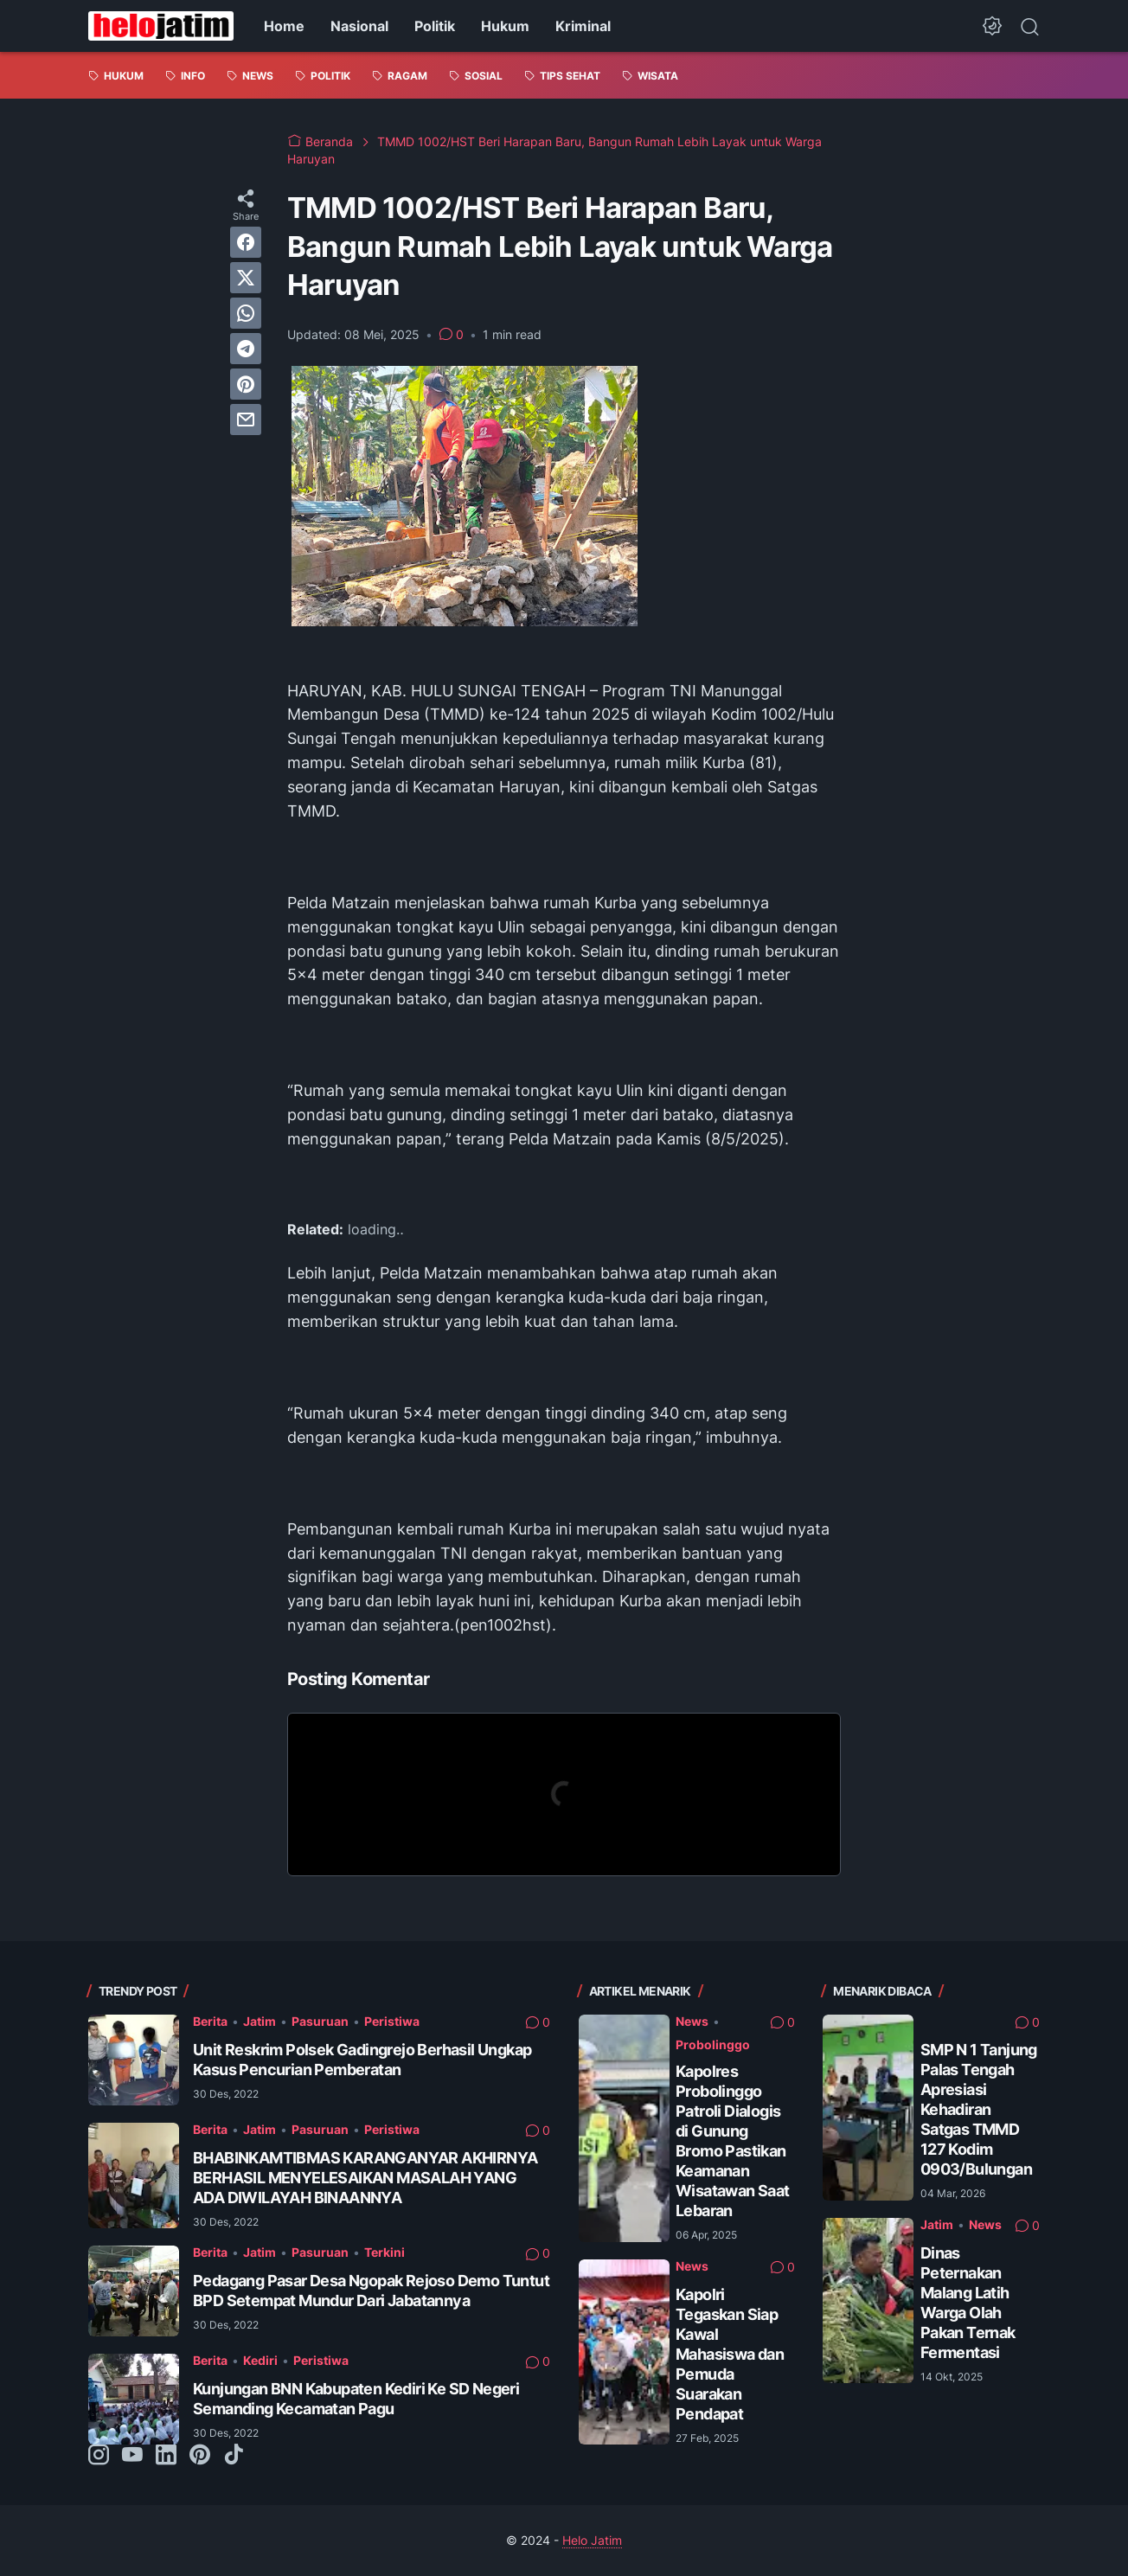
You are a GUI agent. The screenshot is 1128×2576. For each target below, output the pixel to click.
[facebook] (245, 242)
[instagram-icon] (98, 2456)
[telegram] (245, 348)
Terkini (384, 2252)
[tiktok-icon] (233, 2456)
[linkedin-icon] (166, 2456)
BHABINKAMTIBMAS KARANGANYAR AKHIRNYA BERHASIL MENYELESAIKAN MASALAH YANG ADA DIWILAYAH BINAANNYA (365, 2178)
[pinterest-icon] (199, 2456)
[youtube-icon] (132, 2456)
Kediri (260, 2360)
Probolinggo (713, 2044)
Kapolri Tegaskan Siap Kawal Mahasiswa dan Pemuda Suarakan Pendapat (730, 2354)
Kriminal (583, 26)
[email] (245, 419)
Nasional (359, 26)
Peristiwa (392, 2021)
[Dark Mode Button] (992, 26)
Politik (434, 26)
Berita (210, 2021)
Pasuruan (320, 2021)
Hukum (505, 26)
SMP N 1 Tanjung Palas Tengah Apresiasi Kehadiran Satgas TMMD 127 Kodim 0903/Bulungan (978, 2109)
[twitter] (245, 277)
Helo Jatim (592, 2540)
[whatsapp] (245, 313)
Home (284, 26)
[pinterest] (245, 384)
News (692, 2021)
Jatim (259, 2021)
